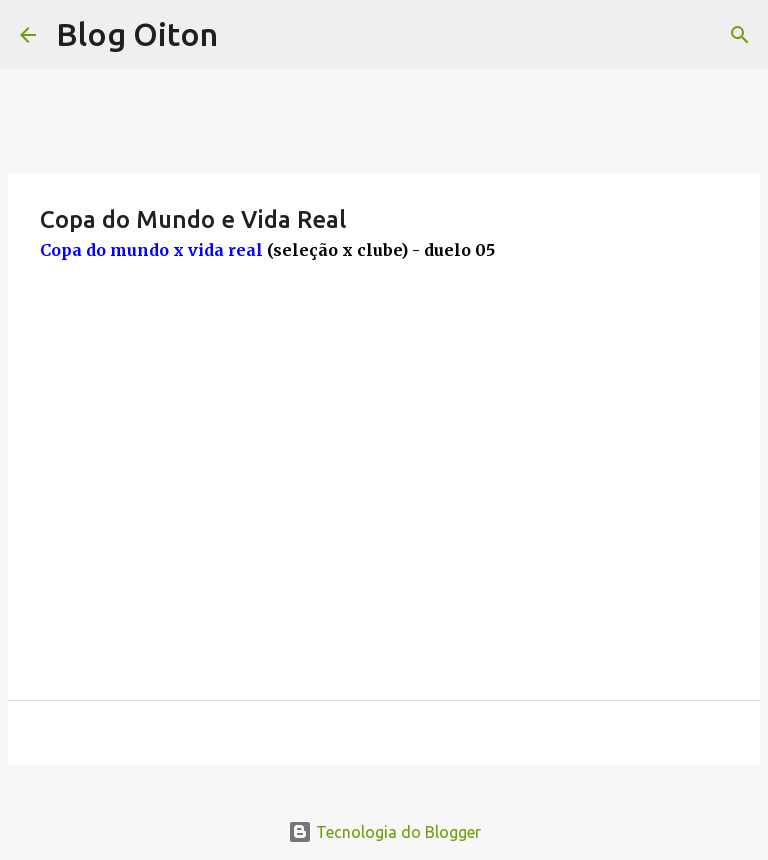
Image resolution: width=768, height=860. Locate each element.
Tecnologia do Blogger (384, 832)
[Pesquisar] (740, 35)
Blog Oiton (137, 34)
